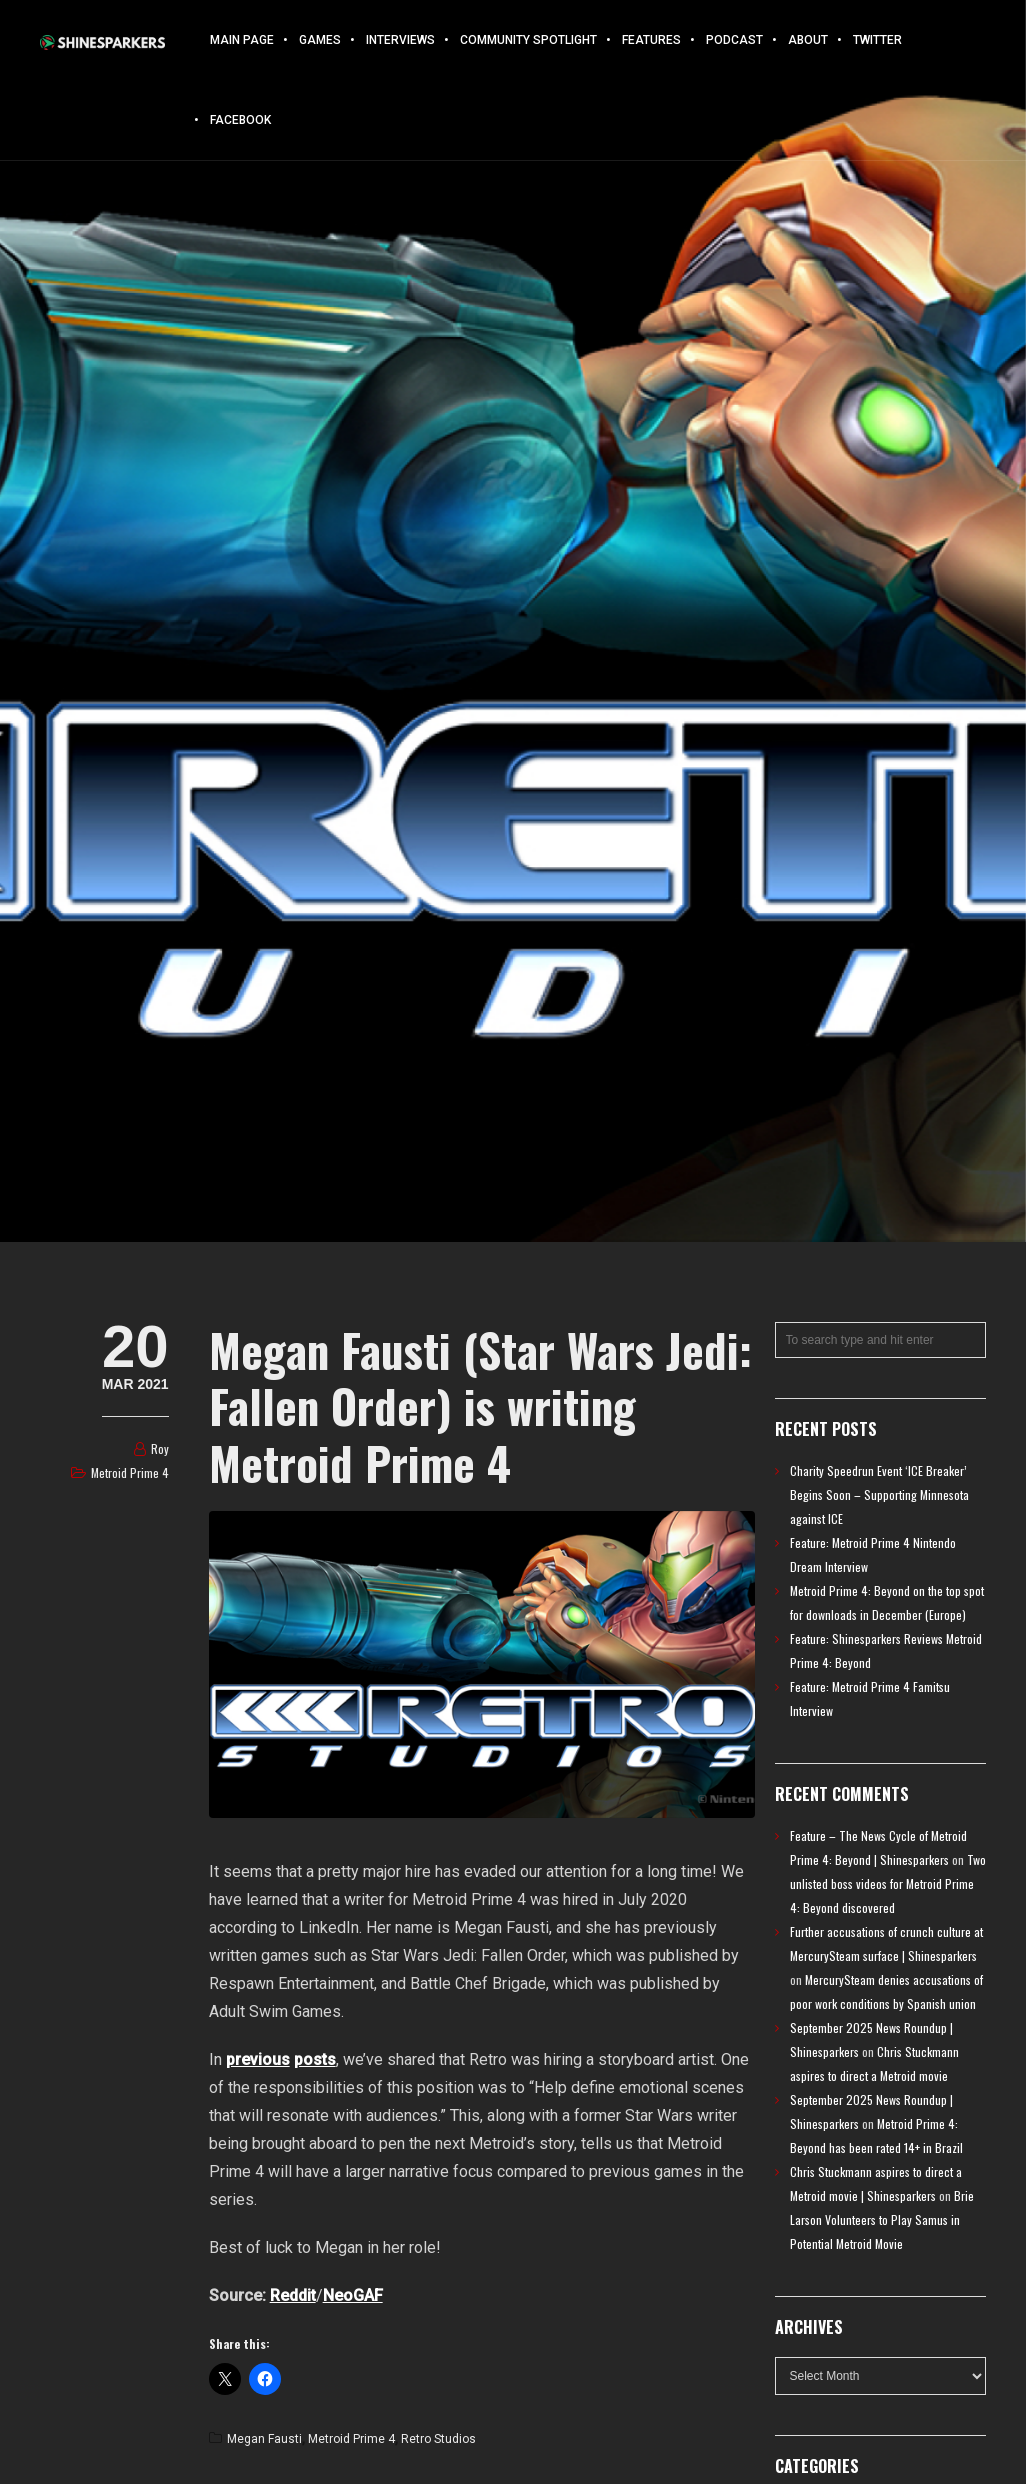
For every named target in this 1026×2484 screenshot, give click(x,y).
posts (315, 2059)
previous (258, 2059)
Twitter (877, 40)
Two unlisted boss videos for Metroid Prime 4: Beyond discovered (888, 1883)
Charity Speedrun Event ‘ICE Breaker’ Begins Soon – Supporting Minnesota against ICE (879, 1494)
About (808, 40)
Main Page (242, 40)
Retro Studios (438, 2439)
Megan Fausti (264, 2439)
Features (651, 40)
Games (320, 40)
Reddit (293, 2295)
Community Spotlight (528, 40)
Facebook (240, 120)
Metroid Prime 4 (130, 1472)
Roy (160, 1448)
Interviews (400, 40)
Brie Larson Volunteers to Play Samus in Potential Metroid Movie (882, 2219)
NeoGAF (353, 2295)
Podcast (734, 40)
